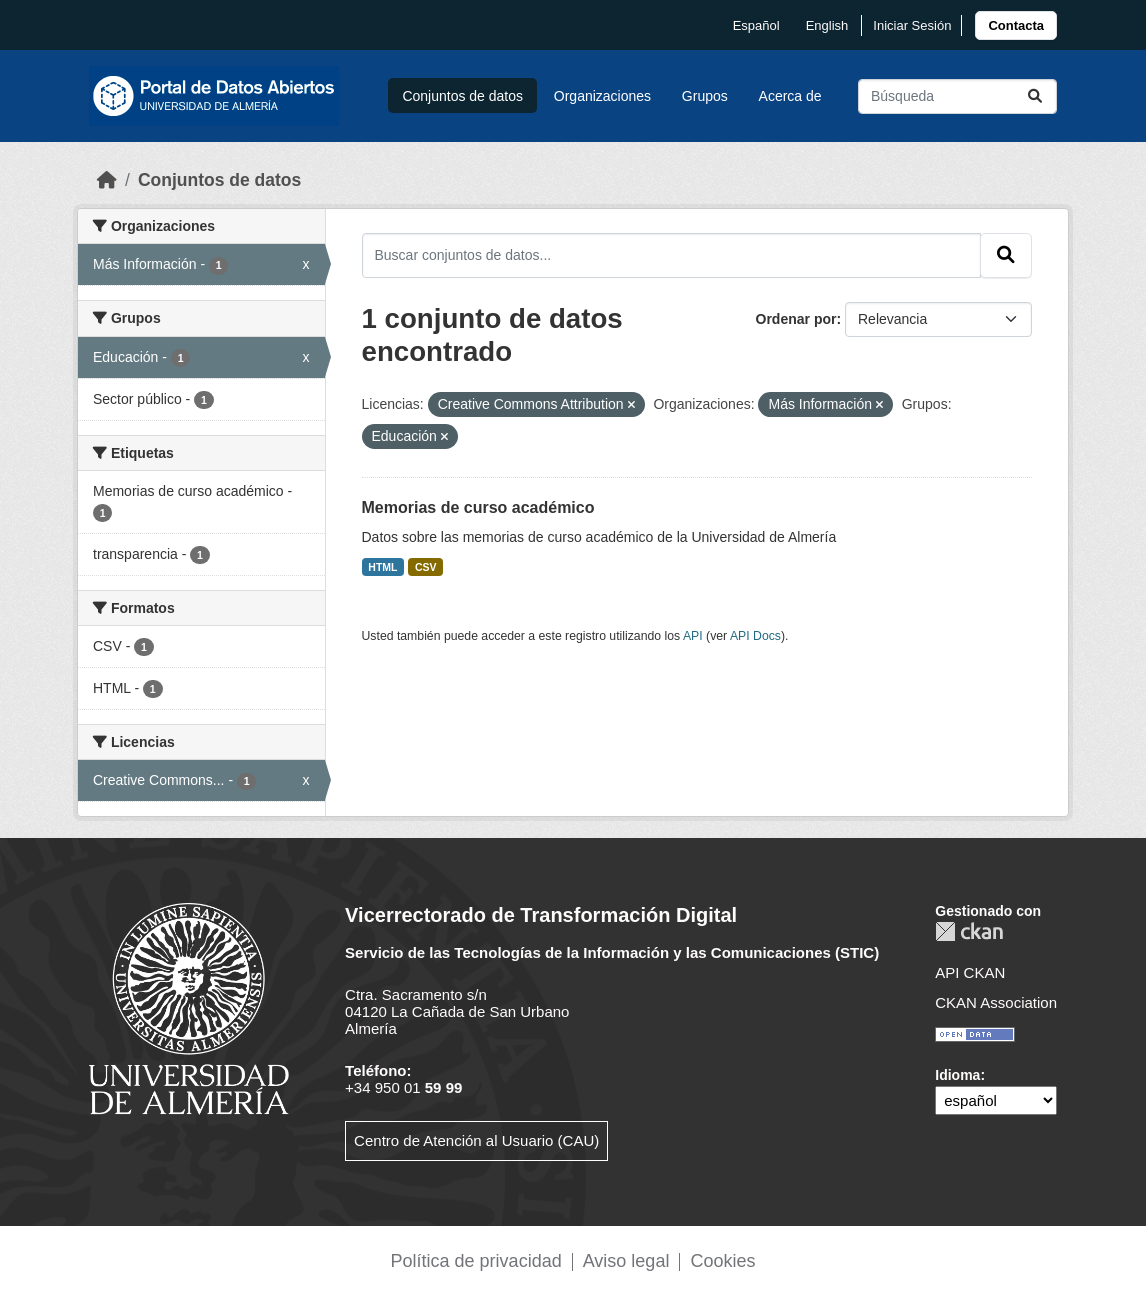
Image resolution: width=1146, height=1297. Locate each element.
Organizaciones (602, 96)
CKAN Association (996, 1002)
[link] (1016, 25)
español (756, 25)
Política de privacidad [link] (476, 1261)
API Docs (755, 636)
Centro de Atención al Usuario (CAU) (476, 1140)
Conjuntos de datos (462, 96)
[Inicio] (107, 180)
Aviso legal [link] (626, 1261)
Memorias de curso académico (478, 507)
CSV (426, 567)
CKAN (969, 931)
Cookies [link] (722, 1261)
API (693, 636)
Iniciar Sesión (912, 25)
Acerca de (790, 96)
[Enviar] (1035, 96)
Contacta (1016, 25)
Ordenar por (796, 319)
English (827, 25)
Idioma (957, 1075)
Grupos (705, 96)
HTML (382, 567)
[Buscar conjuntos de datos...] (957, 96)
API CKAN (970, 972)
